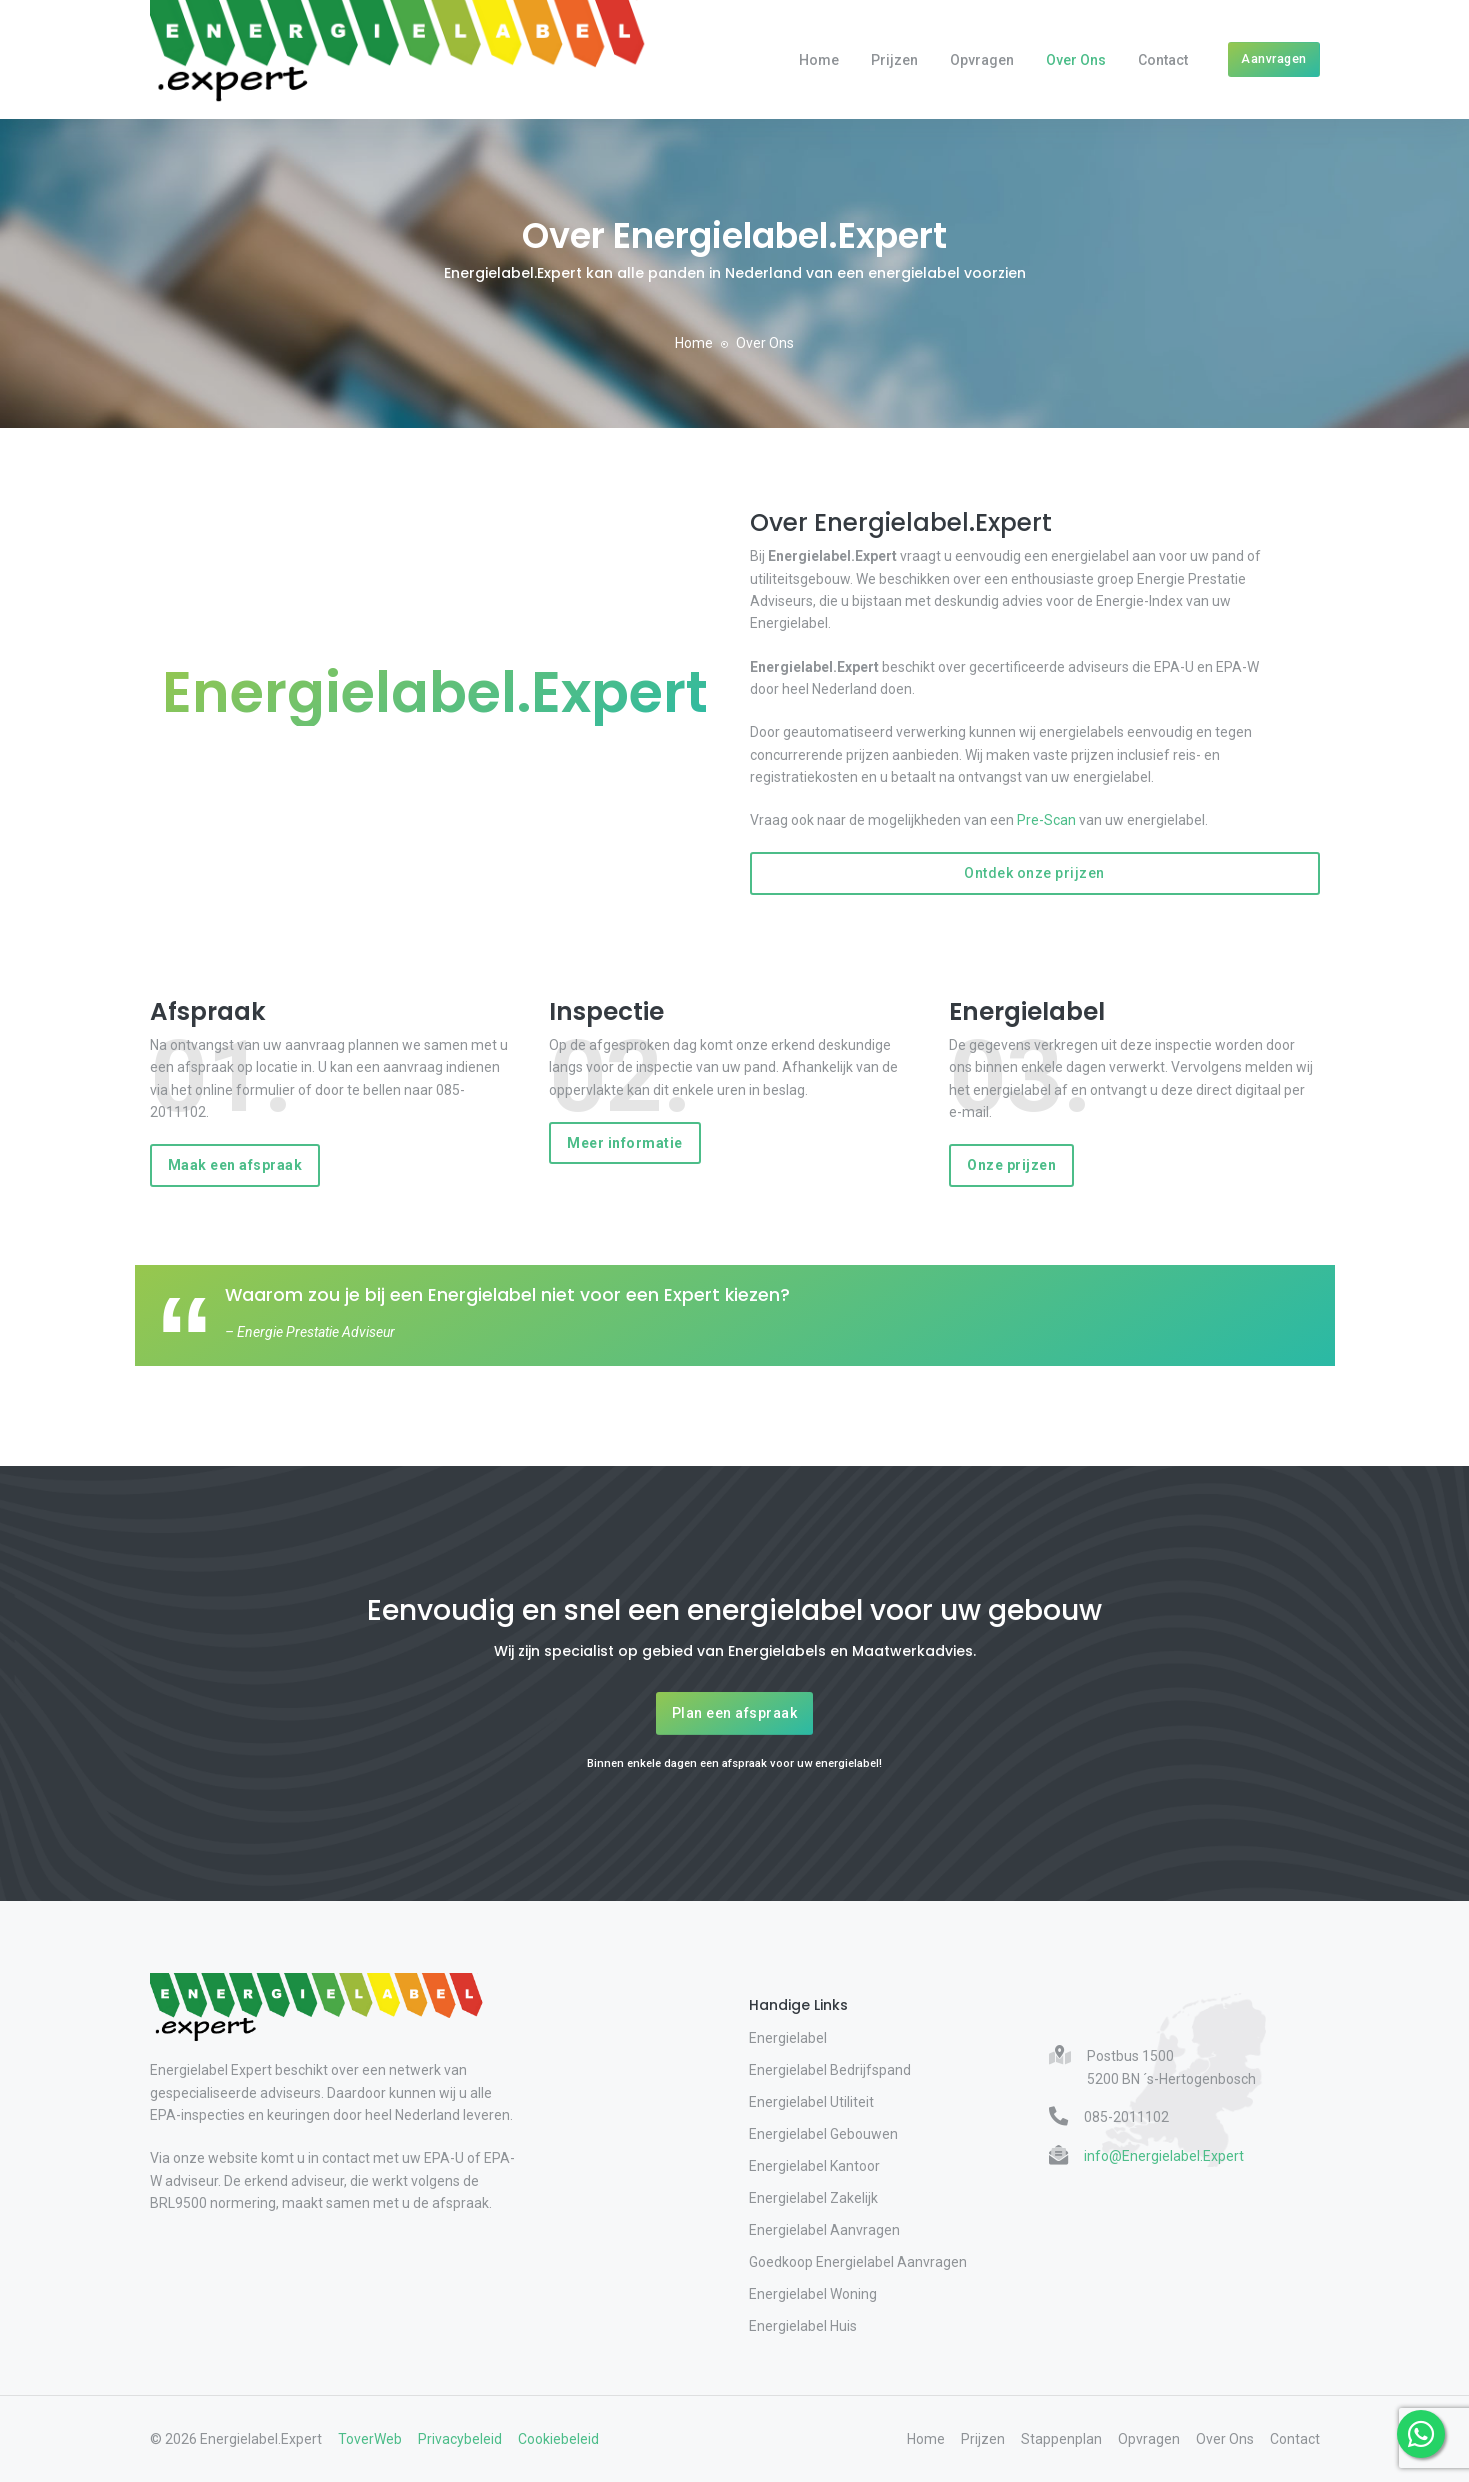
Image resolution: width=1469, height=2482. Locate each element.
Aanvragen (1274, 58)
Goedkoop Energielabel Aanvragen (858, 2262)
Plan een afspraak (735, 1713)
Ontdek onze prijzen (1034, 873)
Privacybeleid (460, 2439)
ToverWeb (370, 2439)
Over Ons (1076, 60)
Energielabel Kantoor (814, 2166)
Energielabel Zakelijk (813, 2198)
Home (819, 60)
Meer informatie (625, 1143)
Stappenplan (1061, 2439)
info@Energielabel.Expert (1164, 2156)
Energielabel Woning (813, 2294)
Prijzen (894, 60)
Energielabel (788, 2038)
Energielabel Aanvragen (824, 2230)
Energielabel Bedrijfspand (830, 2070)
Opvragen (982, 60)
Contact (1163, 60)
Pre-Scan (1046, 820)
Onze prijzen (1011, 1165)
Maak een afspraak (235, 1165)
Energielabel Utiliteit (811, 2102)
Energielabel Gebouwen (823, 2134)
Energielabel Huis (803, 2326)
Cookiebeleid (558, 2439)
